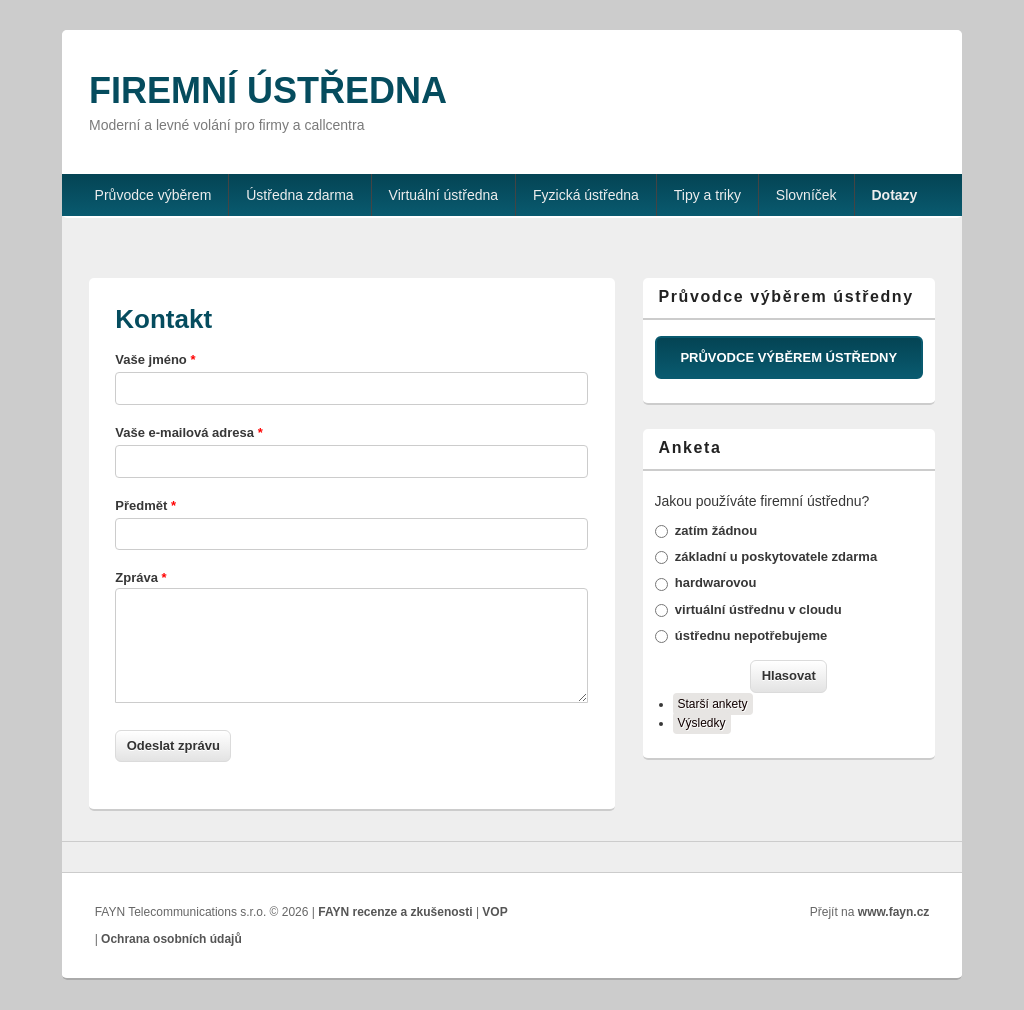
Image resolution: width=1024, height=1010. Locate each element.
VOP (494, 912)
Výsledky (702, 723)
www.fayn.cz (894, 912)
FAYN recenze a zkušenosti (395, 912)
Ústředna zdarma (299, 195)
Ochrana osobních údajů (171, 939)
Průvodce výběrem (153, 195)
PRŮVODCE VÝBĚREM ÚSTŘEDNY (788, 357)
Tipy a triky (707, 195)
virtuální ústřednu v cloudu (758, 609)
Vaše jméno (155, 359)
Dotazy (895, 195)
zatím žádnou (716, 530)
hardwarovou (716, 582)
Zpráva (140, 577)
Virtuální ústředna (443, 195)
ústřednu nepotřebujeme (751, 635)
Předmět (145, 505)
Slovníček (806, 195)
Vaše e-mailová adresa (188, 432)
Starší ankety (713, 704)
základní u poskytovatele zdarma (776, 556)
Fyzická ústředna (586, 195)
